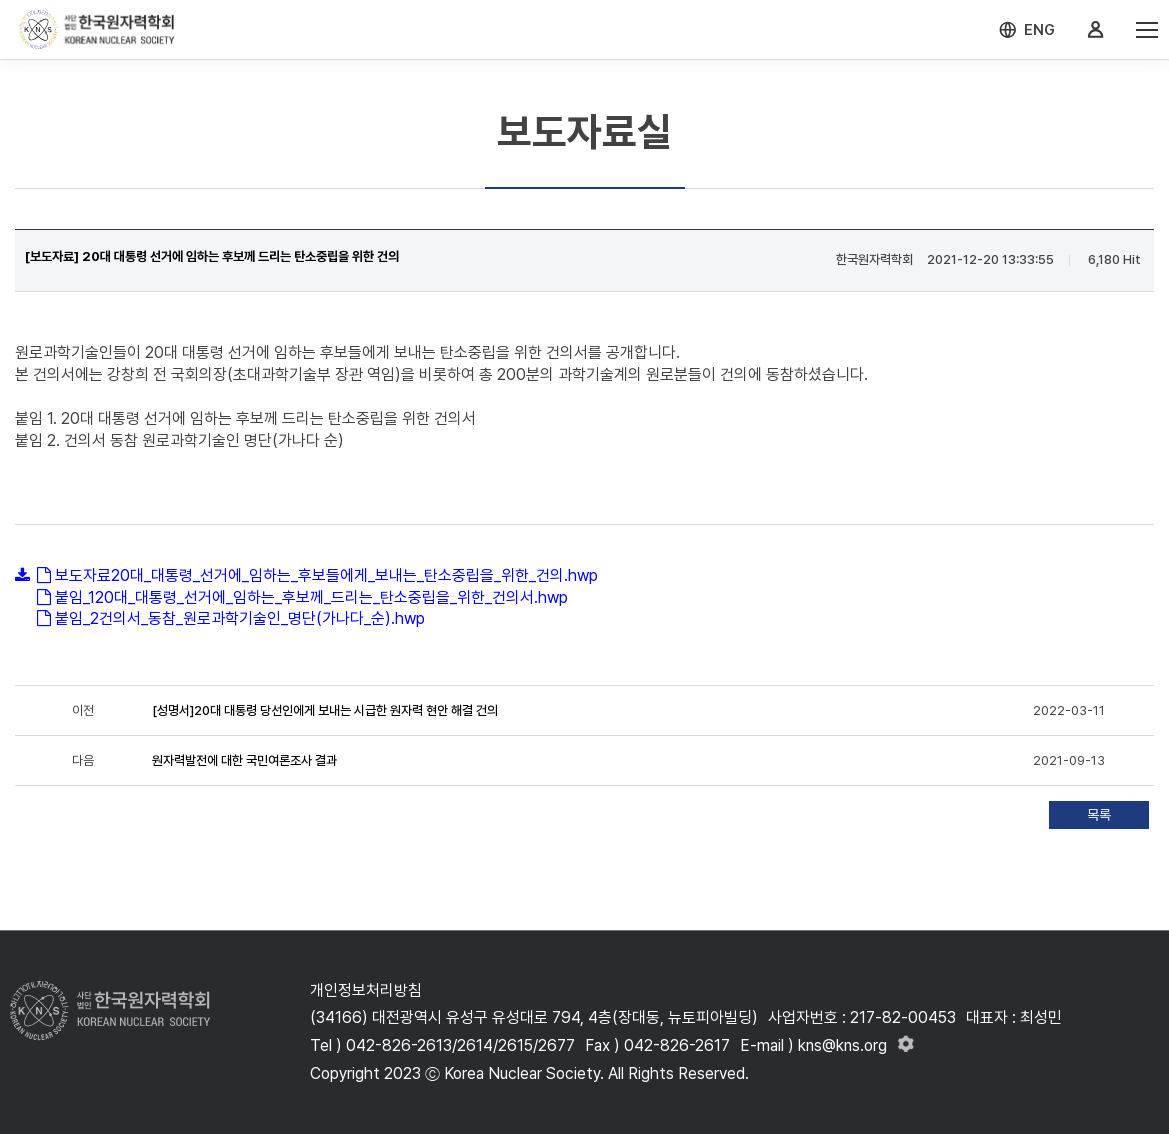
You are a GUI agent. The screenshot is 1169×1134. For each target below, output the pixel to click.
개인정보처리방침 (366, 990)
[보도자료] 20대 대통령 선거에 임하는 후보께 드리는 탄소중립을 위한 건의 (212, 256)
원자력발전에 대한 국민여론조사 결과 (244, 760)
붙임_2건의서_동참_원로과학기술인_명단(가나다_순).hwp (240, 618)
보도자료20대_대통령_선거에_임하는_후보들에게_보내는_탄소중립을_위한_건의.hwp (326, 575)
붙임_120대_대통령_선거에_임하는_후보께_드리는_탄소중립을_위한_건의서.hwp (311, 597)
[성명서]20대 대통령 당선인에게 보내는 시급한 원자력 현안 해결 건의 (325, 710)
